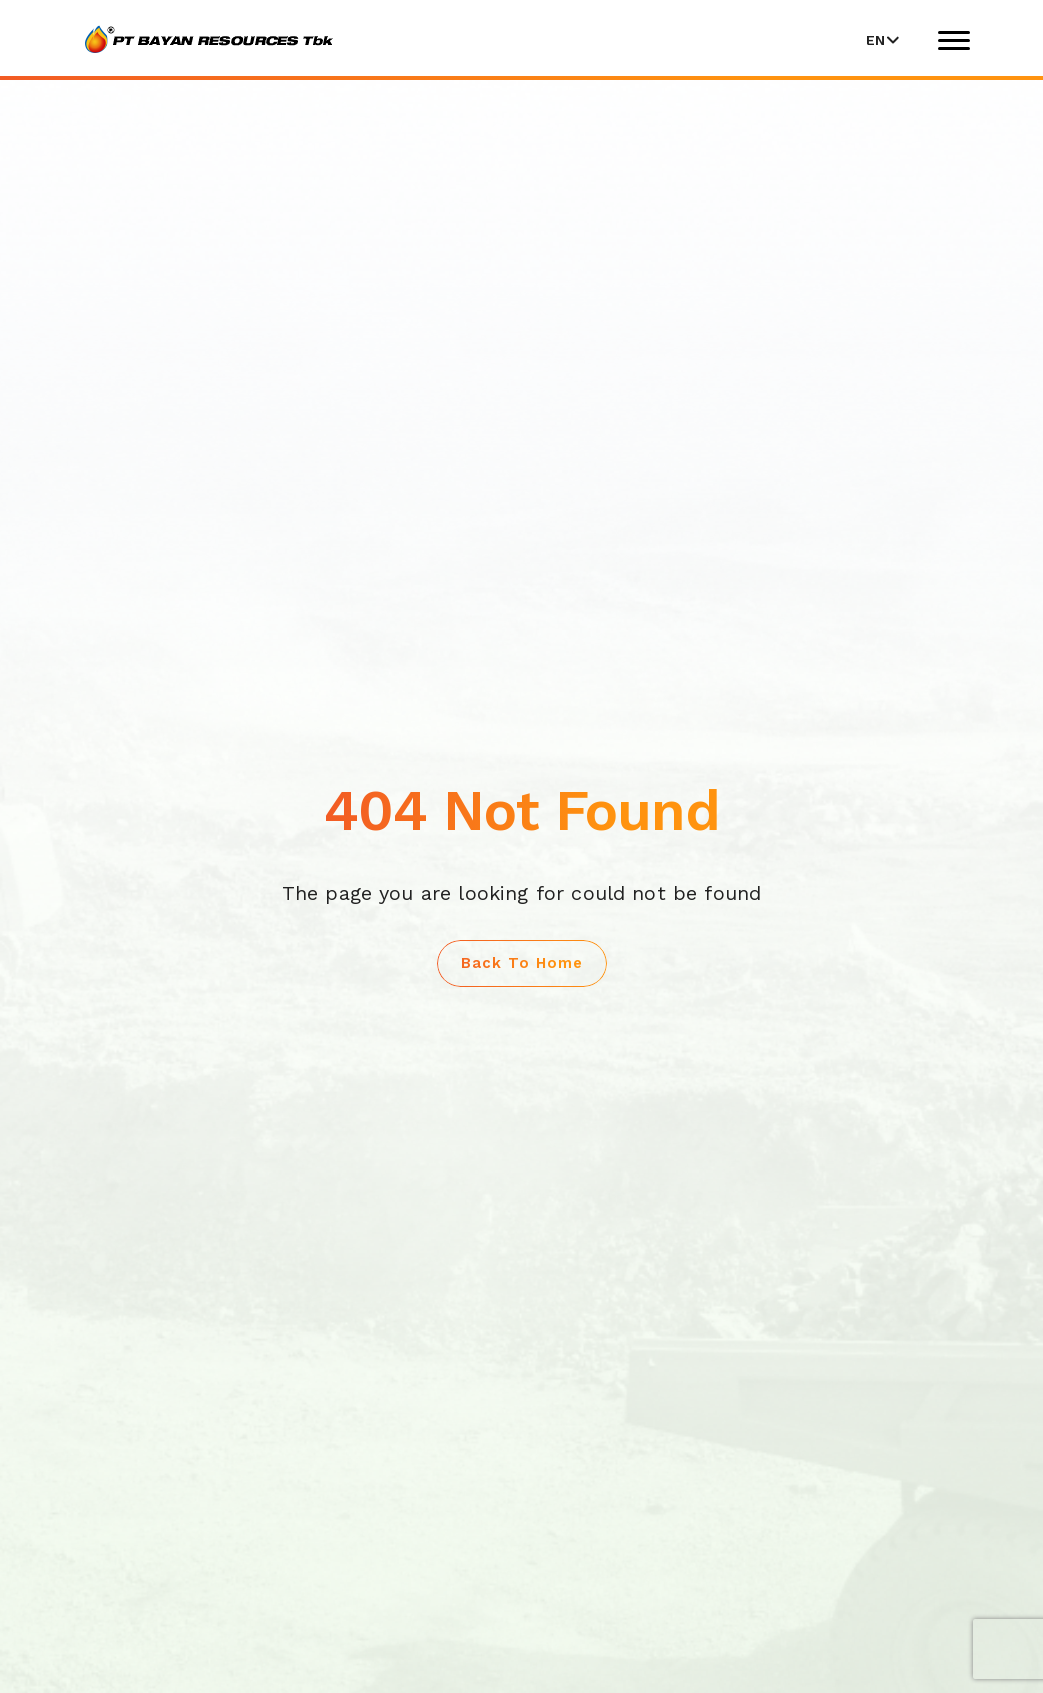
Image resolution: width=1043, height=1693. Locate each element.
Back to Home (522, 963)
